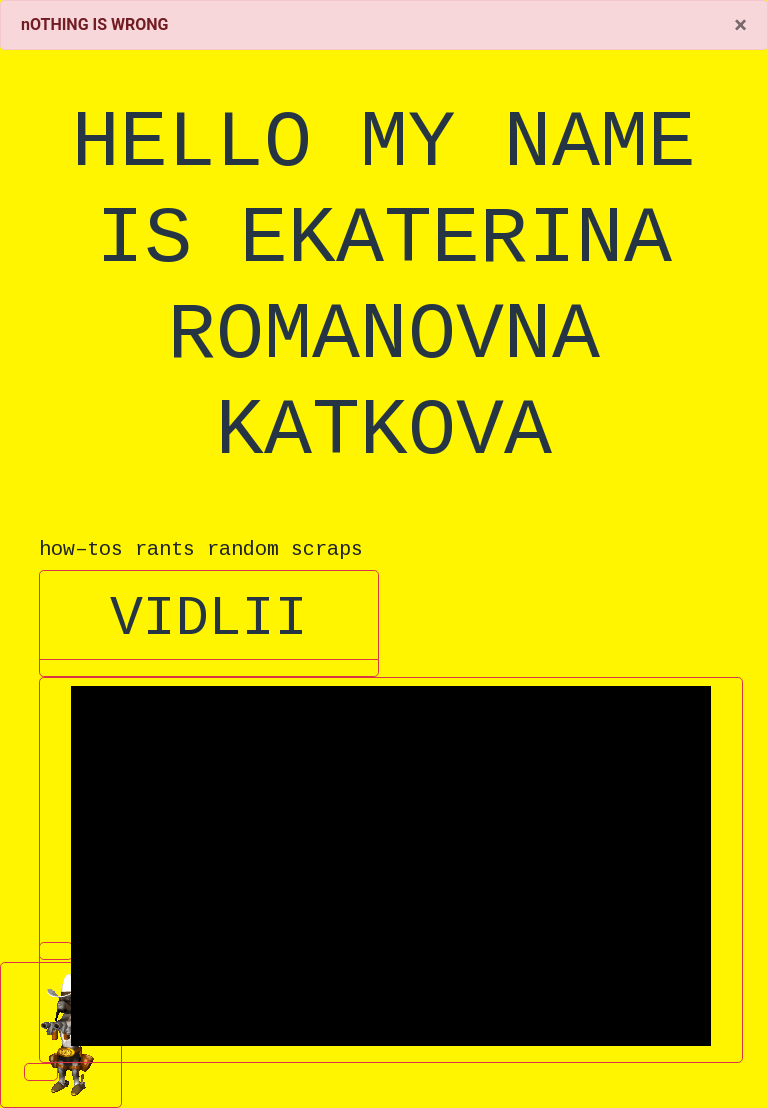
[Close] (740, 25)
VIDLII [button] (209, 619)
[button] (209, 668)
